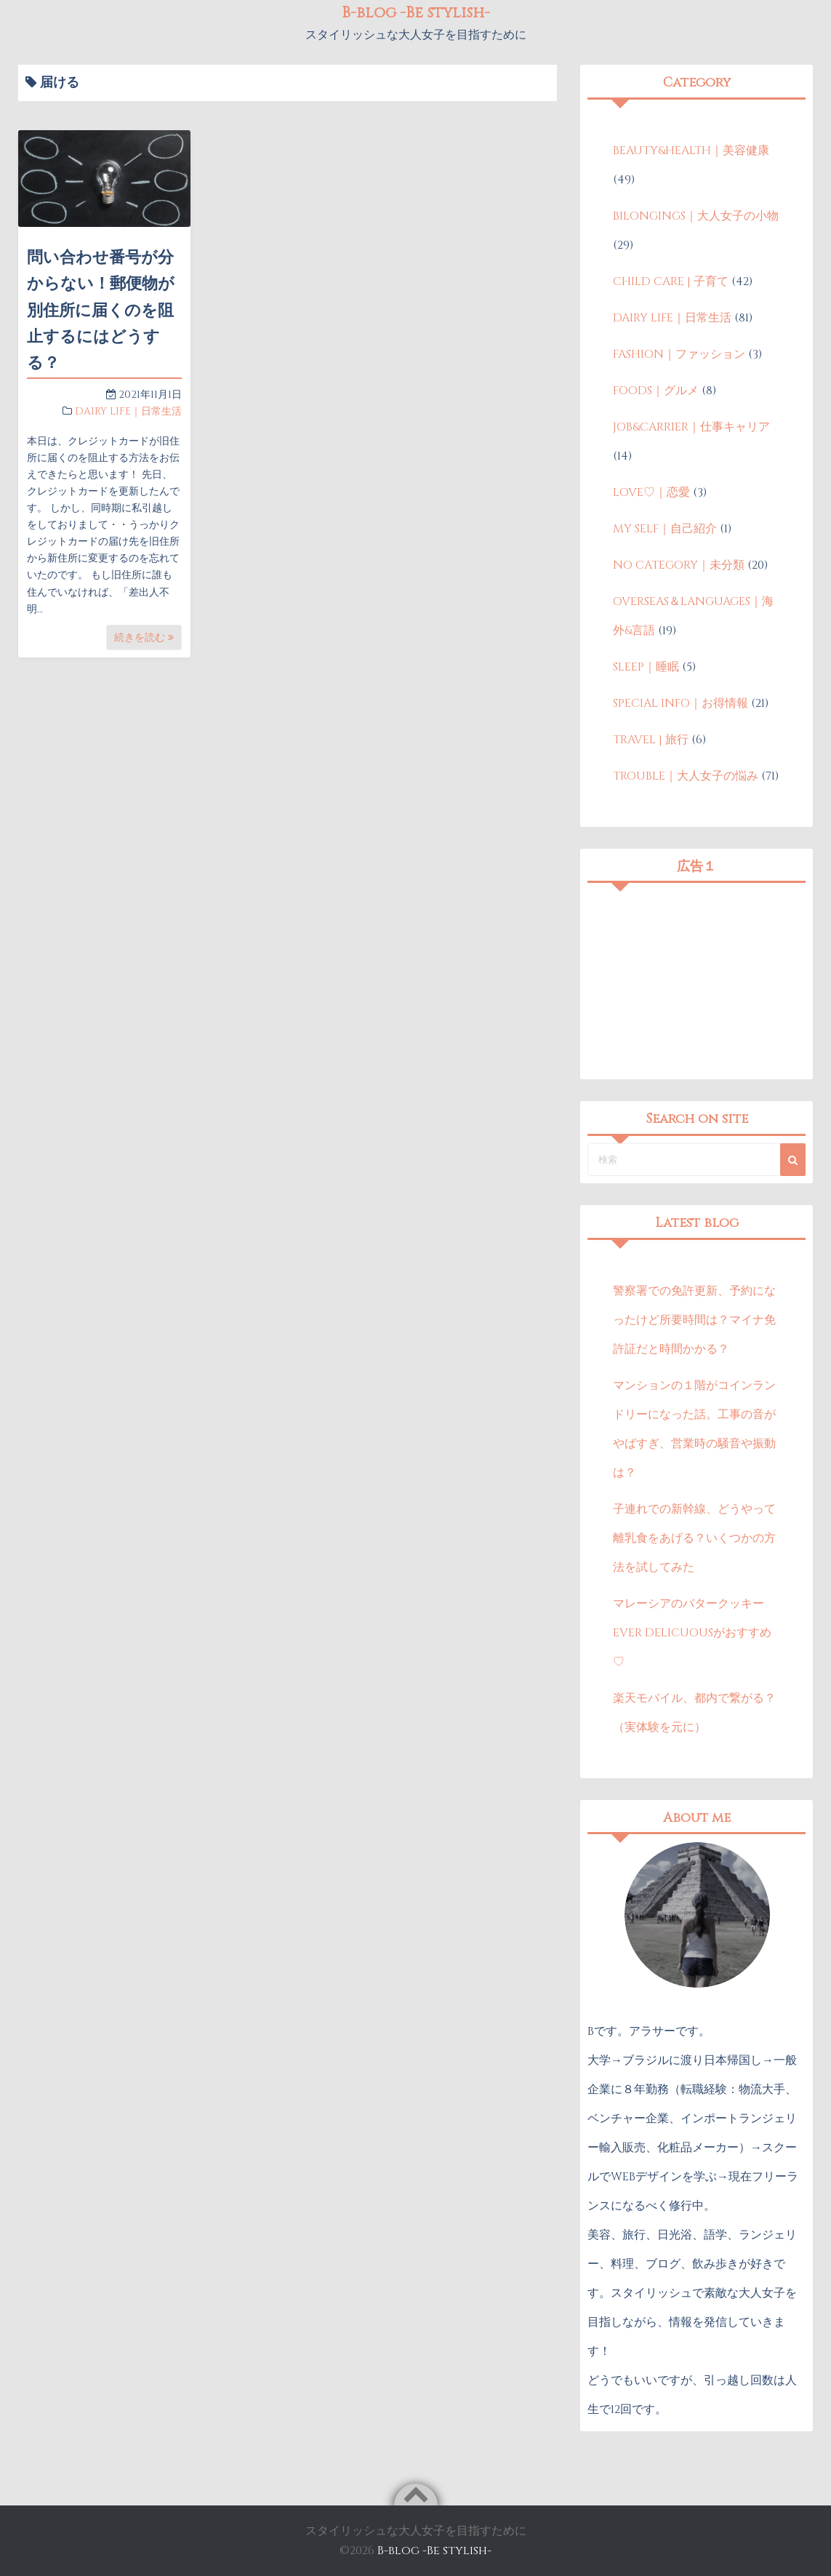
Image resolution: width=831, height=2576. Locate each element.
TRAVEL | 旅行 (651, 740)
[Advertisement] (696, 981)
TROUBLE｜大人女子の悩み (685, 776)
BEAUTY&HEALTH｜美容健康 (691, 151)
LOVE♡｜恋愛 (651, 492)
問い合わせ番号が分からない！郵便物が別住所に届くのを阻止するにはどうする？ (100, 310)
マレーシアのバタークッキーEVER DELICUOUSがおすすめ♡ (692, 1633)
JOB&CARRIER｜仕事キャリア (691, 427)
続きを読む (144, 637)
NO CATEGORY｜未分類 (678, 565)
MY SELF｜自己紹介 (665, 529)
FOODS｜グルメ (656, 391)
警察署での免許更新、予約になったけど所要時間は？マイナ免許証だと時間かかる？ (694, 1320)
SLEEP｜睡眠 (646, 667)
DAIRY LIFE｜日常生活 (128, 411)
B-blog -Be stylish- (434, 2551)
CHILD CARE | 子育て (670, 281)
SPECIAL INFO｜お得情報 (680, 703)
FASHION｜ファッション (679, 354)
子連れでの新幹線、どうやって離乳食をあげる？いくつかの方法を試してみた (694, 1538)
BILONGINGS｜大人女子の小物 (696, 216)
